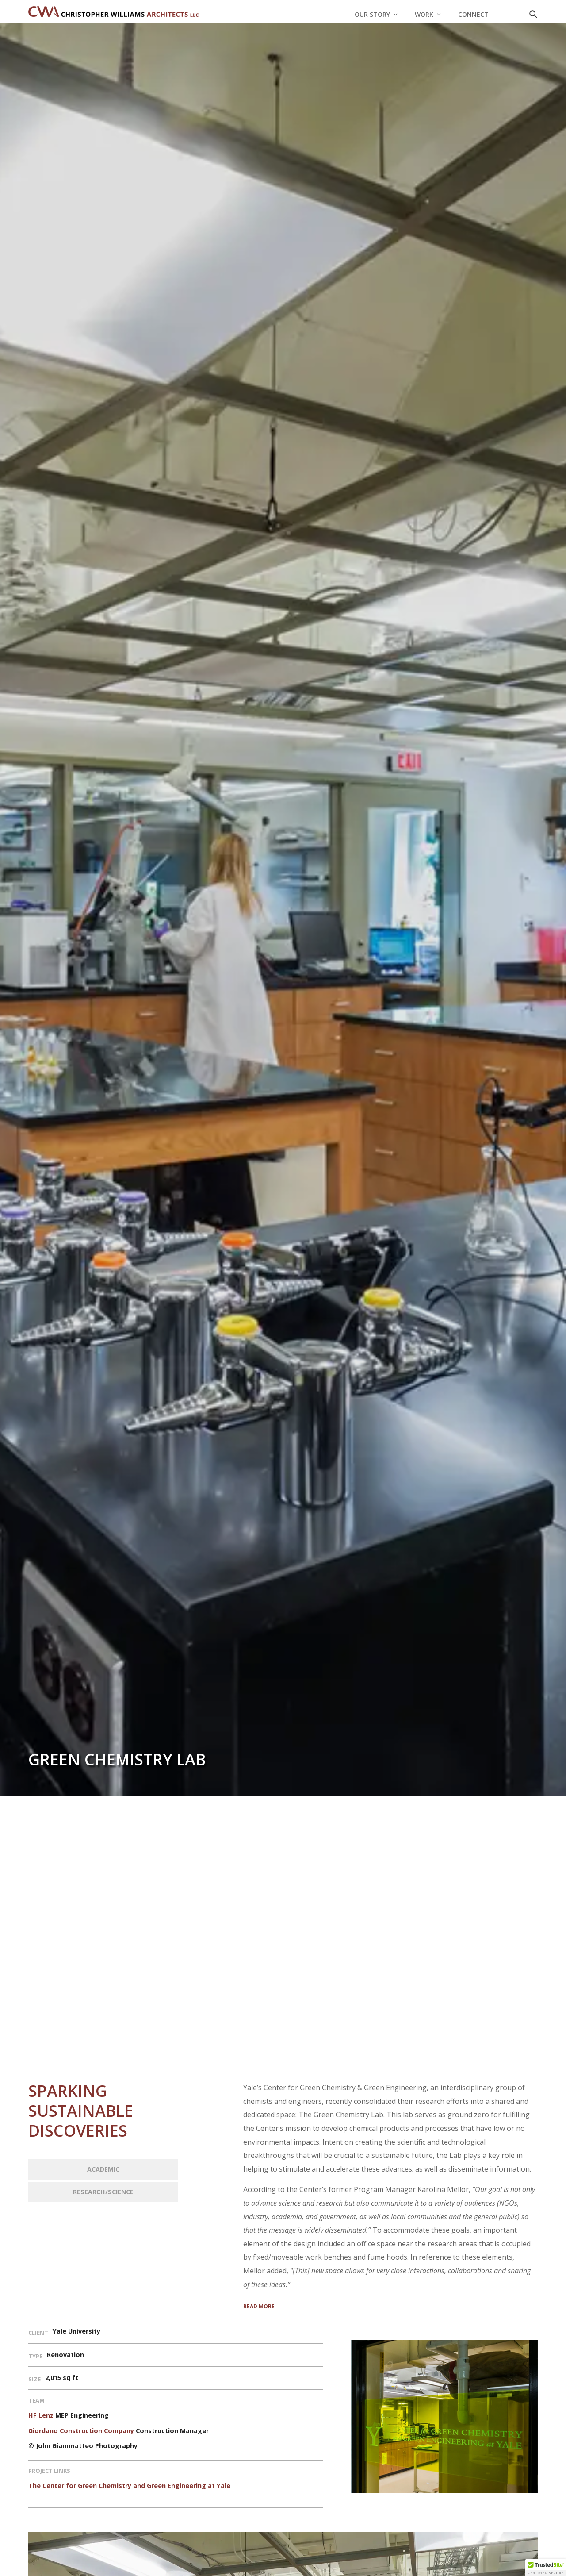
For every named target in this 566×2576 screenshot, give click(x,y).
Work (424, 15)
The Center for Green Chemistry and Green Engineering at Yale (129, 2485)
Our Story (372, 15)
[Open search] (533, 14)
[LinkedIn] (510, 14)
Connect (473, 15)
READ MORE (259, 2306)
